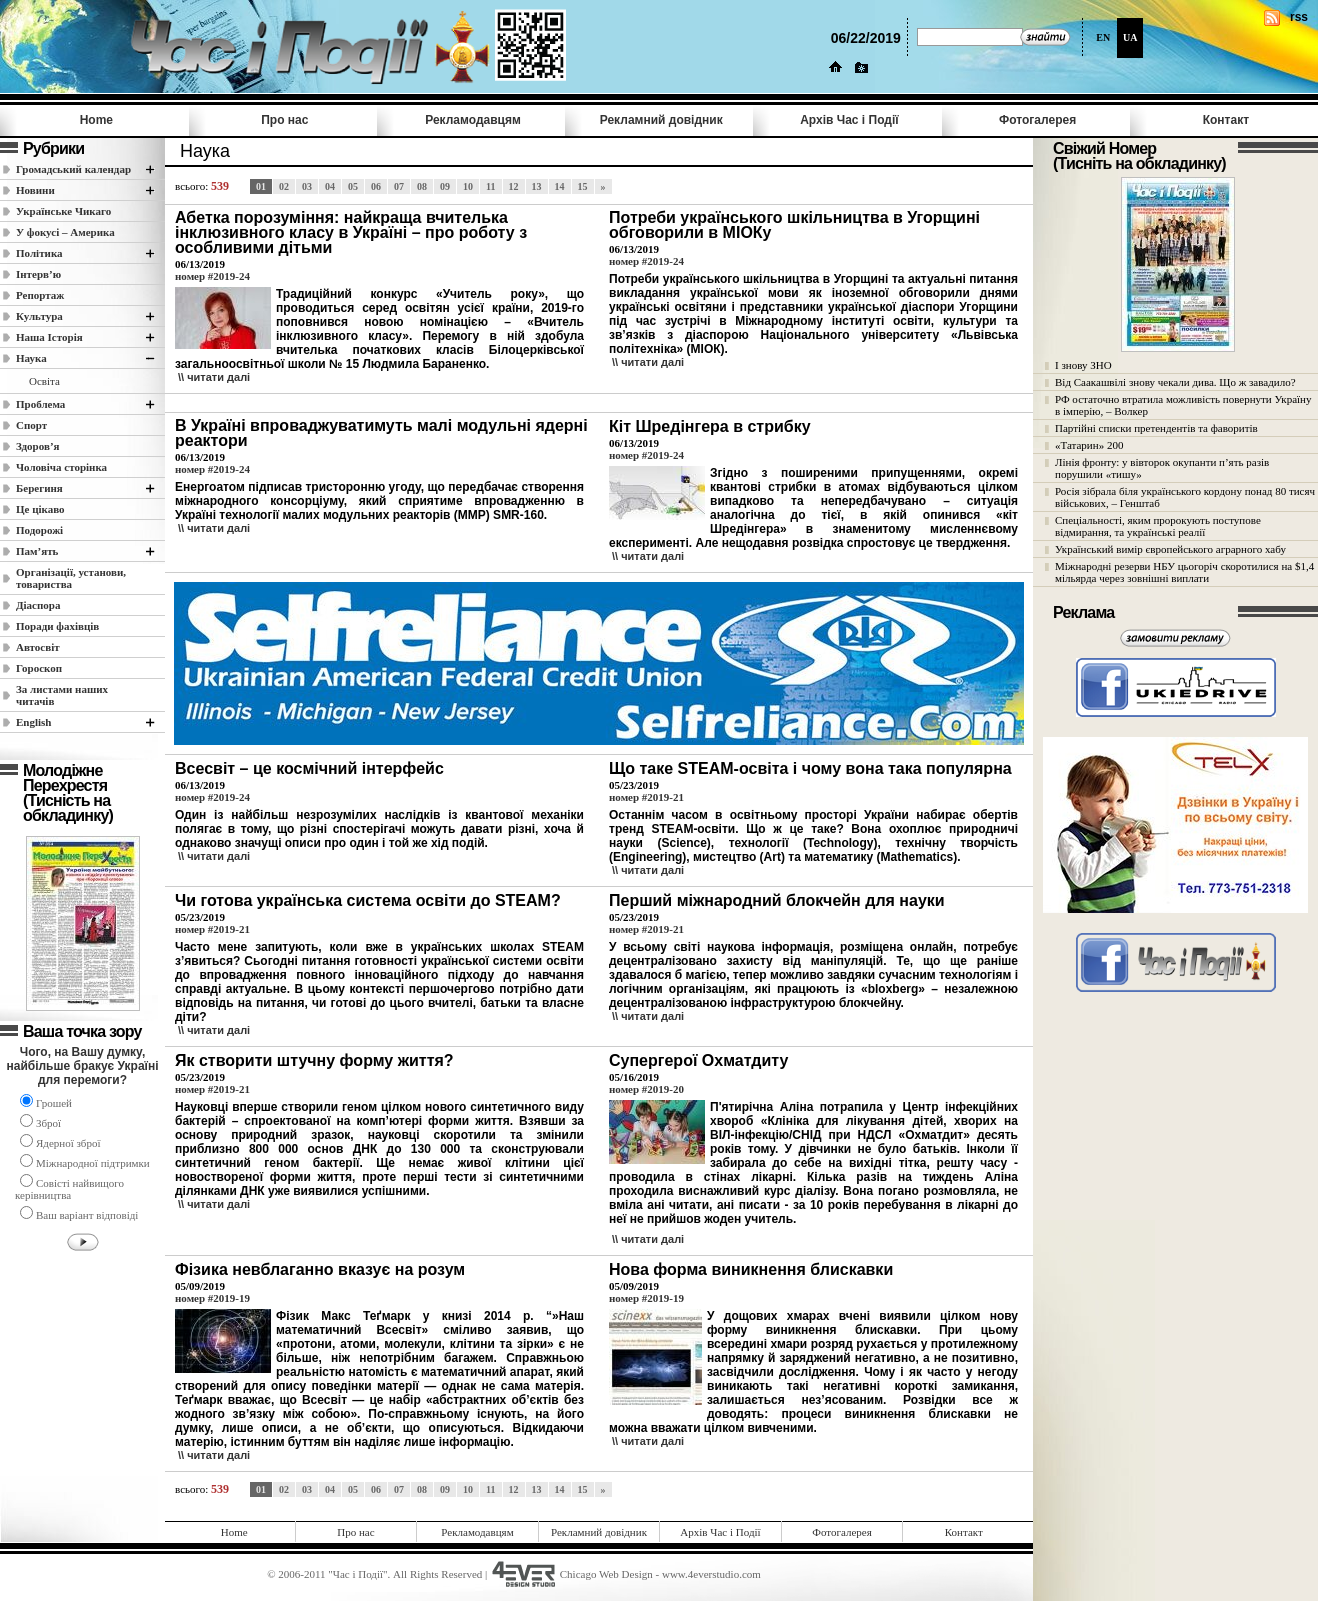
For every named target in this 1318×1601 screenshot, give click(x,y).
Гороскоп (39, 668)
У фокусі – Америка (65, 232)
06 (376, 186)
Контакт (1226, 120)
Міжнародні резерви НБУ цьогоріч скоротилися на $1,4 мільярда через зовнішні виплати (1184, 572)
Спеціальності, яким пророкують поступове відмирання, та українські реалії (1158, 526)
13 (537, 186)
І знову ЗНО (1083, 365)
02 (284, 186)
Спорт (31, 425)
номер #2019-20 (646, 1089)
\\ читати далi (214, 377)
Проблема (40, 404)
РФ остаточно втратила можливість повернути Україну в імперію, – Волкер (1183, 405)
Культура (39, 316)
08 (422, 186)
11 (490, 186)
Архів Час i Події (849, 120)
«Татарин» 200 (1089, 445)
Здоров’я (38, 446)
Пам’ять (37, 551)
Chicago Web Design (606, 1574)
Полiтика (39, 253)
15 (583, 186)
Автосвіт (38, 647)
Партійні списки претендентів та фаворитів (1156, 428)
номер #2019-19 (212, 1298)
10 (468, 186)
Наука (31, 358)
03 (307, 186)
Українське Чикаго (63, 211)
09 (445, 186)
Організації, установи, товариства (71, 578)
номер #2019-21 (646, 797)
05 (353, 186)
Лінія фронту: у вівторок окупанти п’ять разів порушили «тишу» (1162, 468)
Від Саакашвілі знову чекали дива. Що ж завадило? (1175, 382)
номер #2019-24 (212, 276)
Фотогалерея (1037, 120)
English (33, 722)
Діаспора (38, 605)
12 (514, 186)
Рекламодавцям (473, 120)
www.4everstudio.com (711, 1574)
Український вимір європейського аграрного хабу (1170, 549)
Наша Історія (49, 337)
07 (399, 186)
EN (1103, 37)
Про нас (284, 120)
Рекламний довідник (661, 120)
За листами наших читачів (62, 695)
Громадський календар (73, 169)
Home (96, 120)
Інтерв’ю (38, 274)
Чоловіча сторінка (61, 467)
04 (330, 186)
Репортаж (40, 295)
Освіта (44, 381)
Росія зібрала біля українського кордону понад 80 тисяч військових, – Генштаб (1185, 497)
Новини (35, 190)
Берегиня (39, 488)
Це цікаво (40, 509)
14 (560, 186)
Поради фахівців (57, 626)
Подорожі (39, 530)
